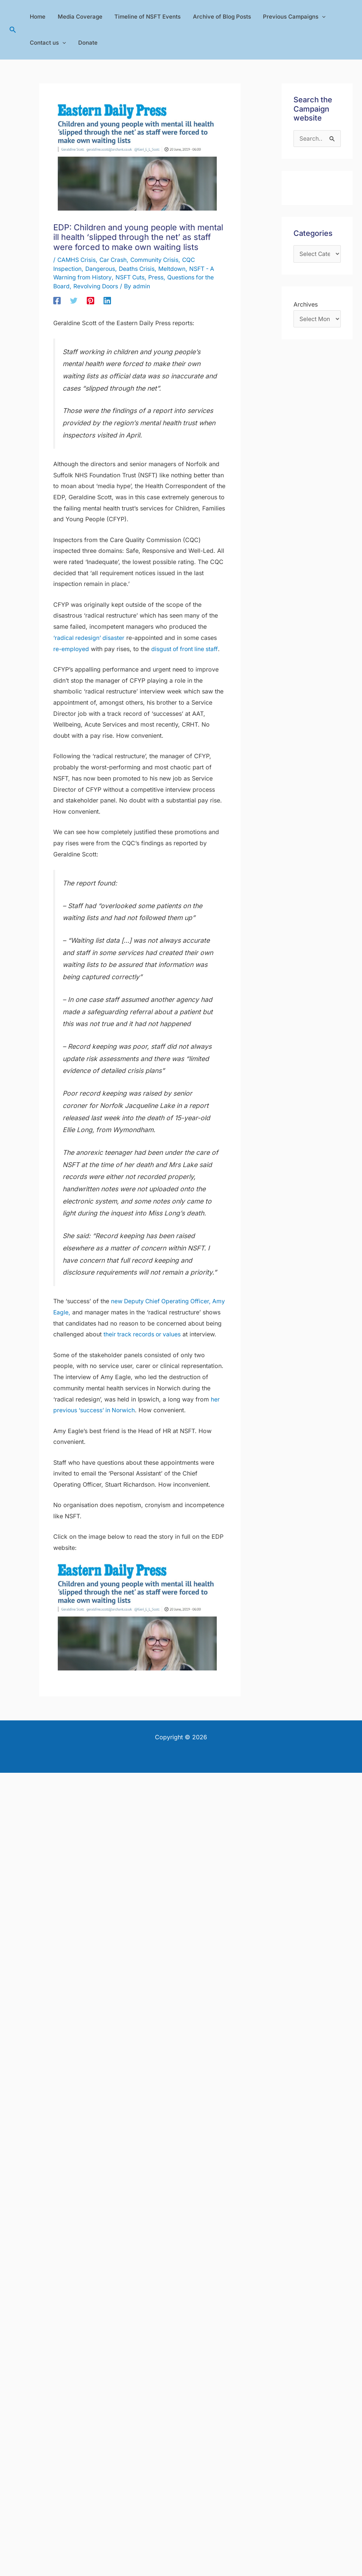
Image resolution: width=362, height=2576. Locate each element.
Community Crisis (157, 259)
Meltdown (174, 268)
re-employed (71, 648)
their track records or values (160, 1333)
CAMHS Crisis (77, 259)
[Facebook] (57, 299)
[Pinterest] (90, 299)
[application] (317, 17)
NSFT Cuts (132, 277)
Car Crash (115, 259)
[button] (12, 30)
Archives (305, 305)
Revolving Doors (97, 285)
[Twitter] (73, 299)
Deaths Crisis (138, 268)
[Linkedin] (107, 299)
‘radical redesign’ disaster (89, 637)
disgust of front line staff (186, 648)
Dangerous (101, 268)
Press (158, 277)
